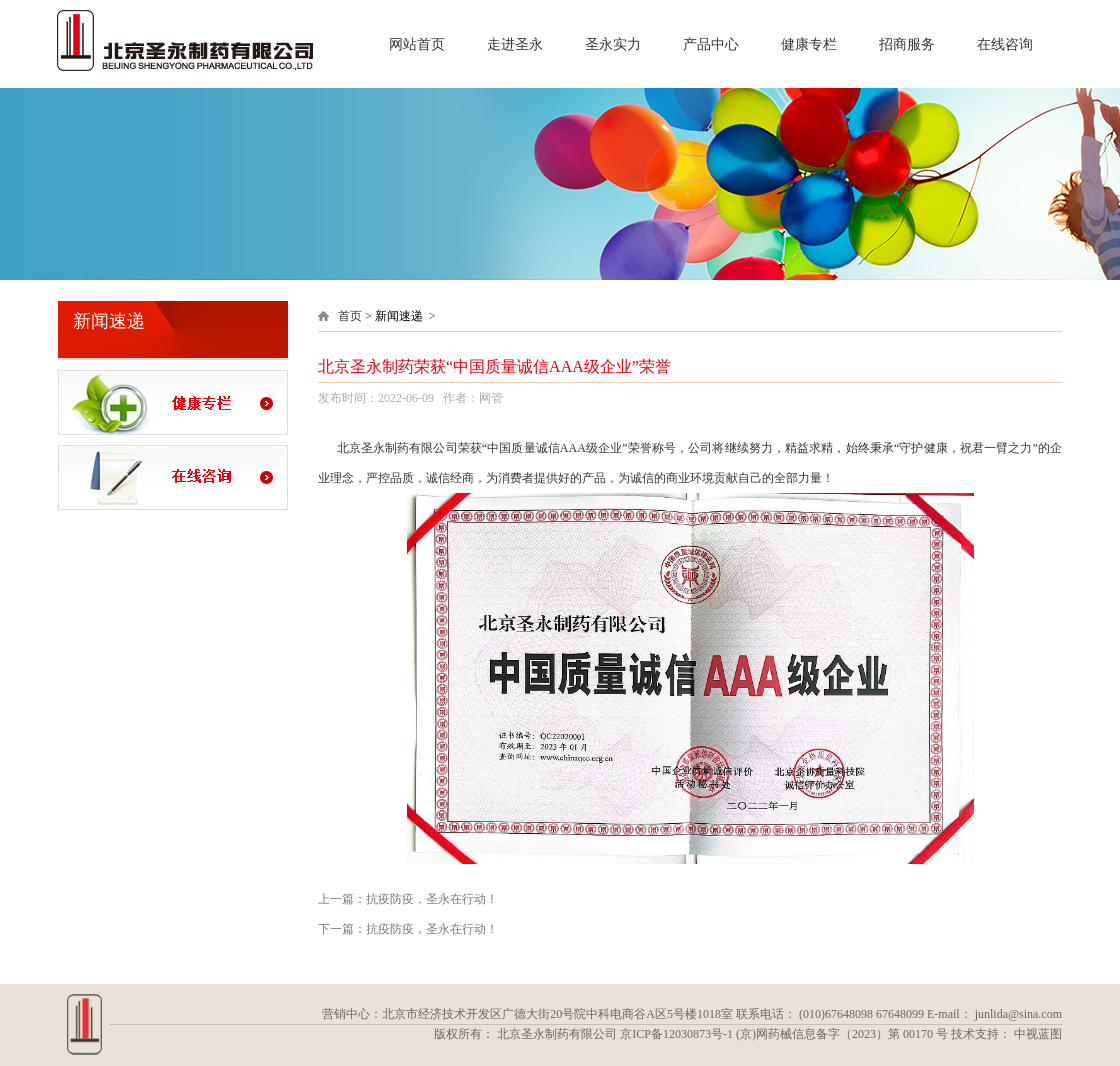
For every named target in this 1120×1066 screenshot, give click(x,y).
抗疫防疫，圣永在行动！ (432, 899)
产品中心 (711, 53)
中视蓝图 (1038, 1034)
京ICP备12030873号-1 (676, 1034)
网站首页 (417, 53)
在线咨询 (1005, 53)
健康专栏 (809, 53)
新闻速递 (399, 316)
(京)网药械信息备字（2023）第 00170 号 (842, 1034)
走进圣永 (515, 53)
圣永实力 (613, 53)
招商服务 (907, 53)
